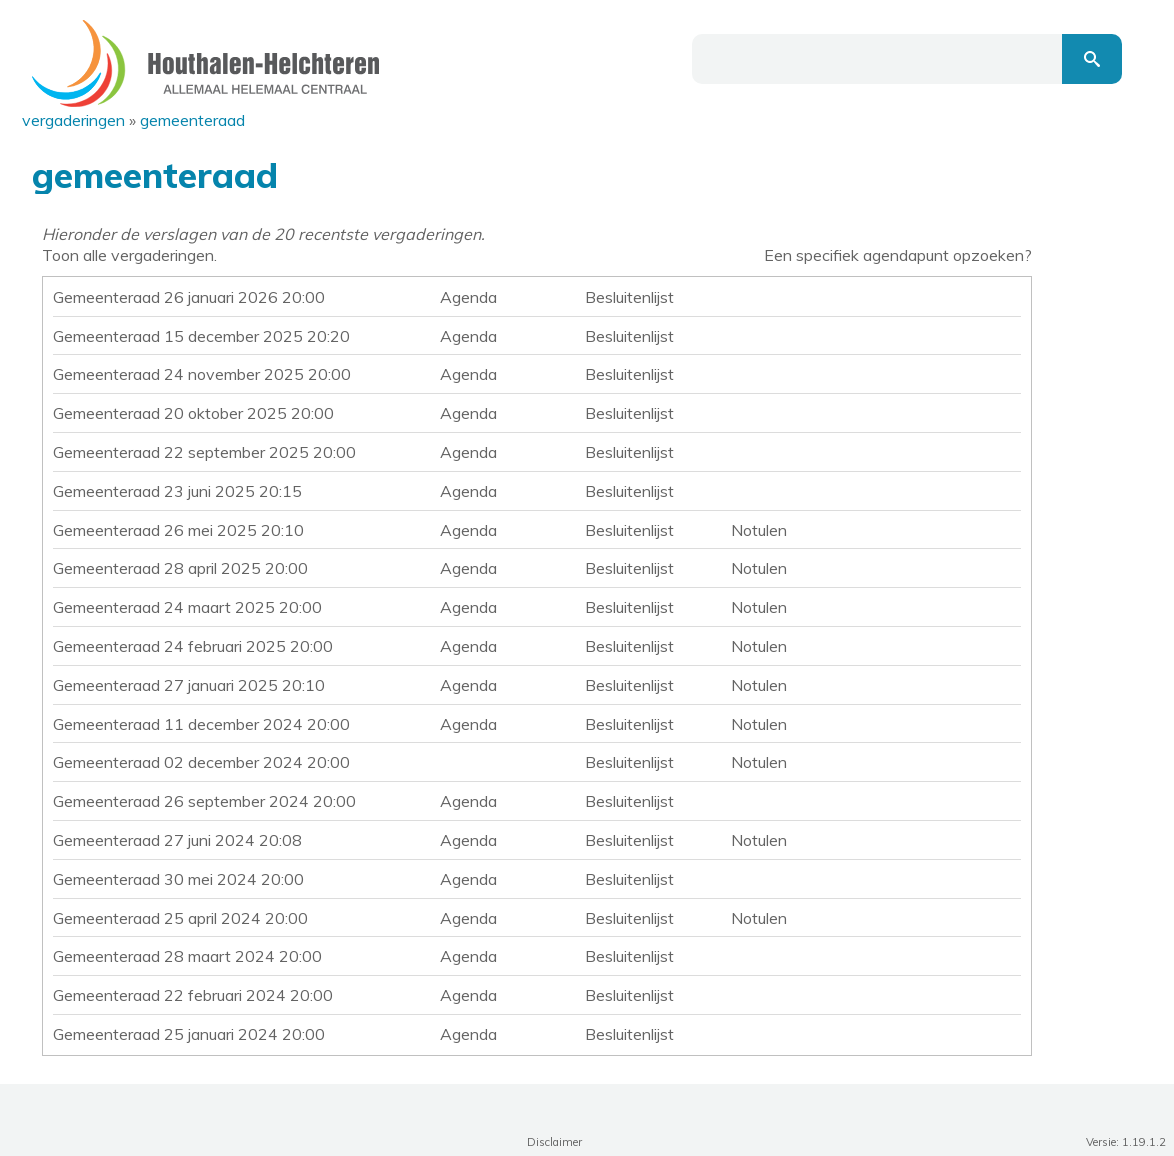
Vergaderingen (73, 120)
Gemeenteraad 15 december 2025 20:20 (201, 336)
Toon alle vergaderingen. (129, 255)
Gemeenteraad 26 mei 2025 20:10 (178, 530)
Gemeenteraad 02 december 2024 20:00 (201, 762)
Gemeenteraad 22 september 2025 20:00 (204, 452)
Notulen (759, 530)
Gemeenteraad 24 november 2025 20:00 (202, 374)
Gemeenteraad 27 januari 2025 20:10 (189, 685)
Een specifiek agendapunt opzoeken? (898, 255)
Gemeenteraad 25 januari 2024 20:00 (189, 1034)
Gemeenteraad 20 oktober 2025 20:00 (193, 413)
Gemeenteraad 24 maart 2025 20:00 (187, 607)
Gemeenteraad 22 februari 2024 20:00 (193, 995)
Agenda (468, 297)
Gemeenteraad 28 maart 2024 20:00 (187, 956)
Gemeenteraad (192, 120)
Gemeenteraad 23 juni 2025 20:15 (177, 491)
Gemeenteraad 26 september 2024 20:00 (204, 801)
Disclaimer (554, 1142)
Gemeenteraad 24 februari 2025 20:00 (193, 646)
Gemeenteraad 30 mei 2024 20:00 (178, 879)
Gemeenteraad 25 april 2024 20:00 (180, 918)
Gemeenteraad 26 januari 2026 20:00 (189, 297)
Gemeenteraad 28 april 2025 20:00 (180, 568)
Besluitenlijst (629, 297)
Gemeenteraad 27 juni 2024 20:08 (177, 840)
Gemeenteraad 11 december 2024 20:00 (201, 724)
